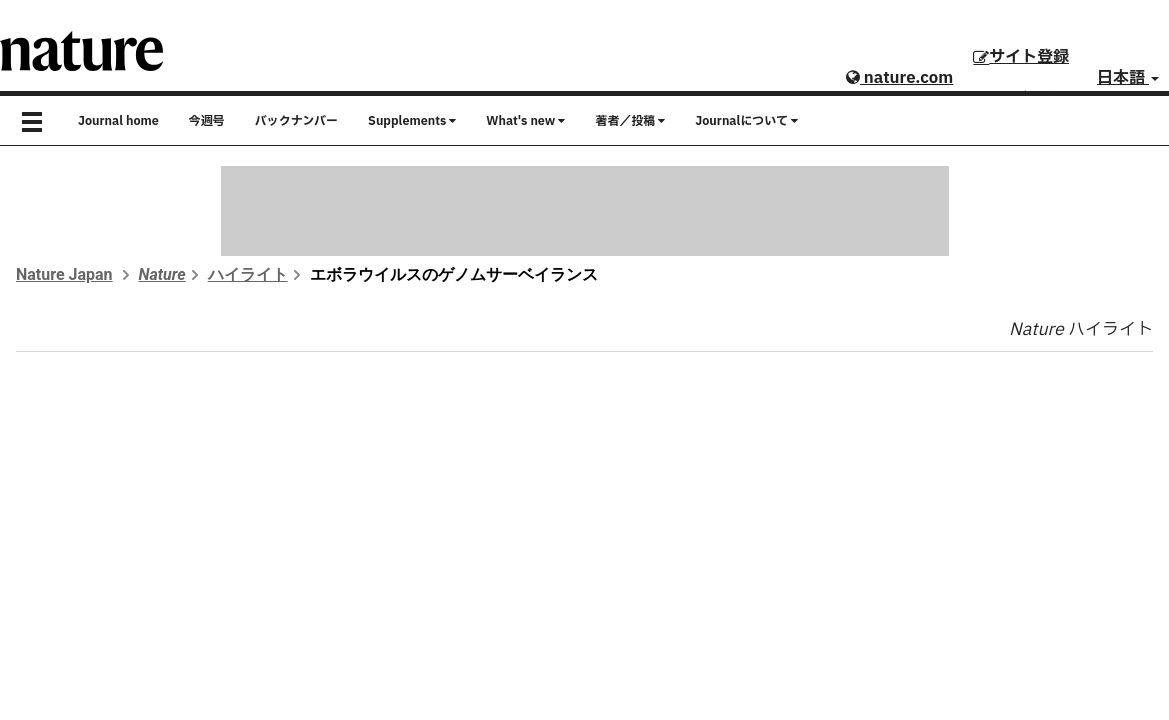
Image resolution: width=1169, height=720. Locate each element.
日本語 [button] (1128, 78)
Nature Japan (64, 274)
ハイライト (248, 274)
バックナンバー (296, 121)
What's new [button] (525, 121)
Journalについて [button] (746, 121)
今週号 (207, 121)
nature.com (899, 78)
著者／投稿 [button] (630, 121)
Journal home (118, 121)
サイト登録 (1021, 57)
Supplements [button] (412, 121)
